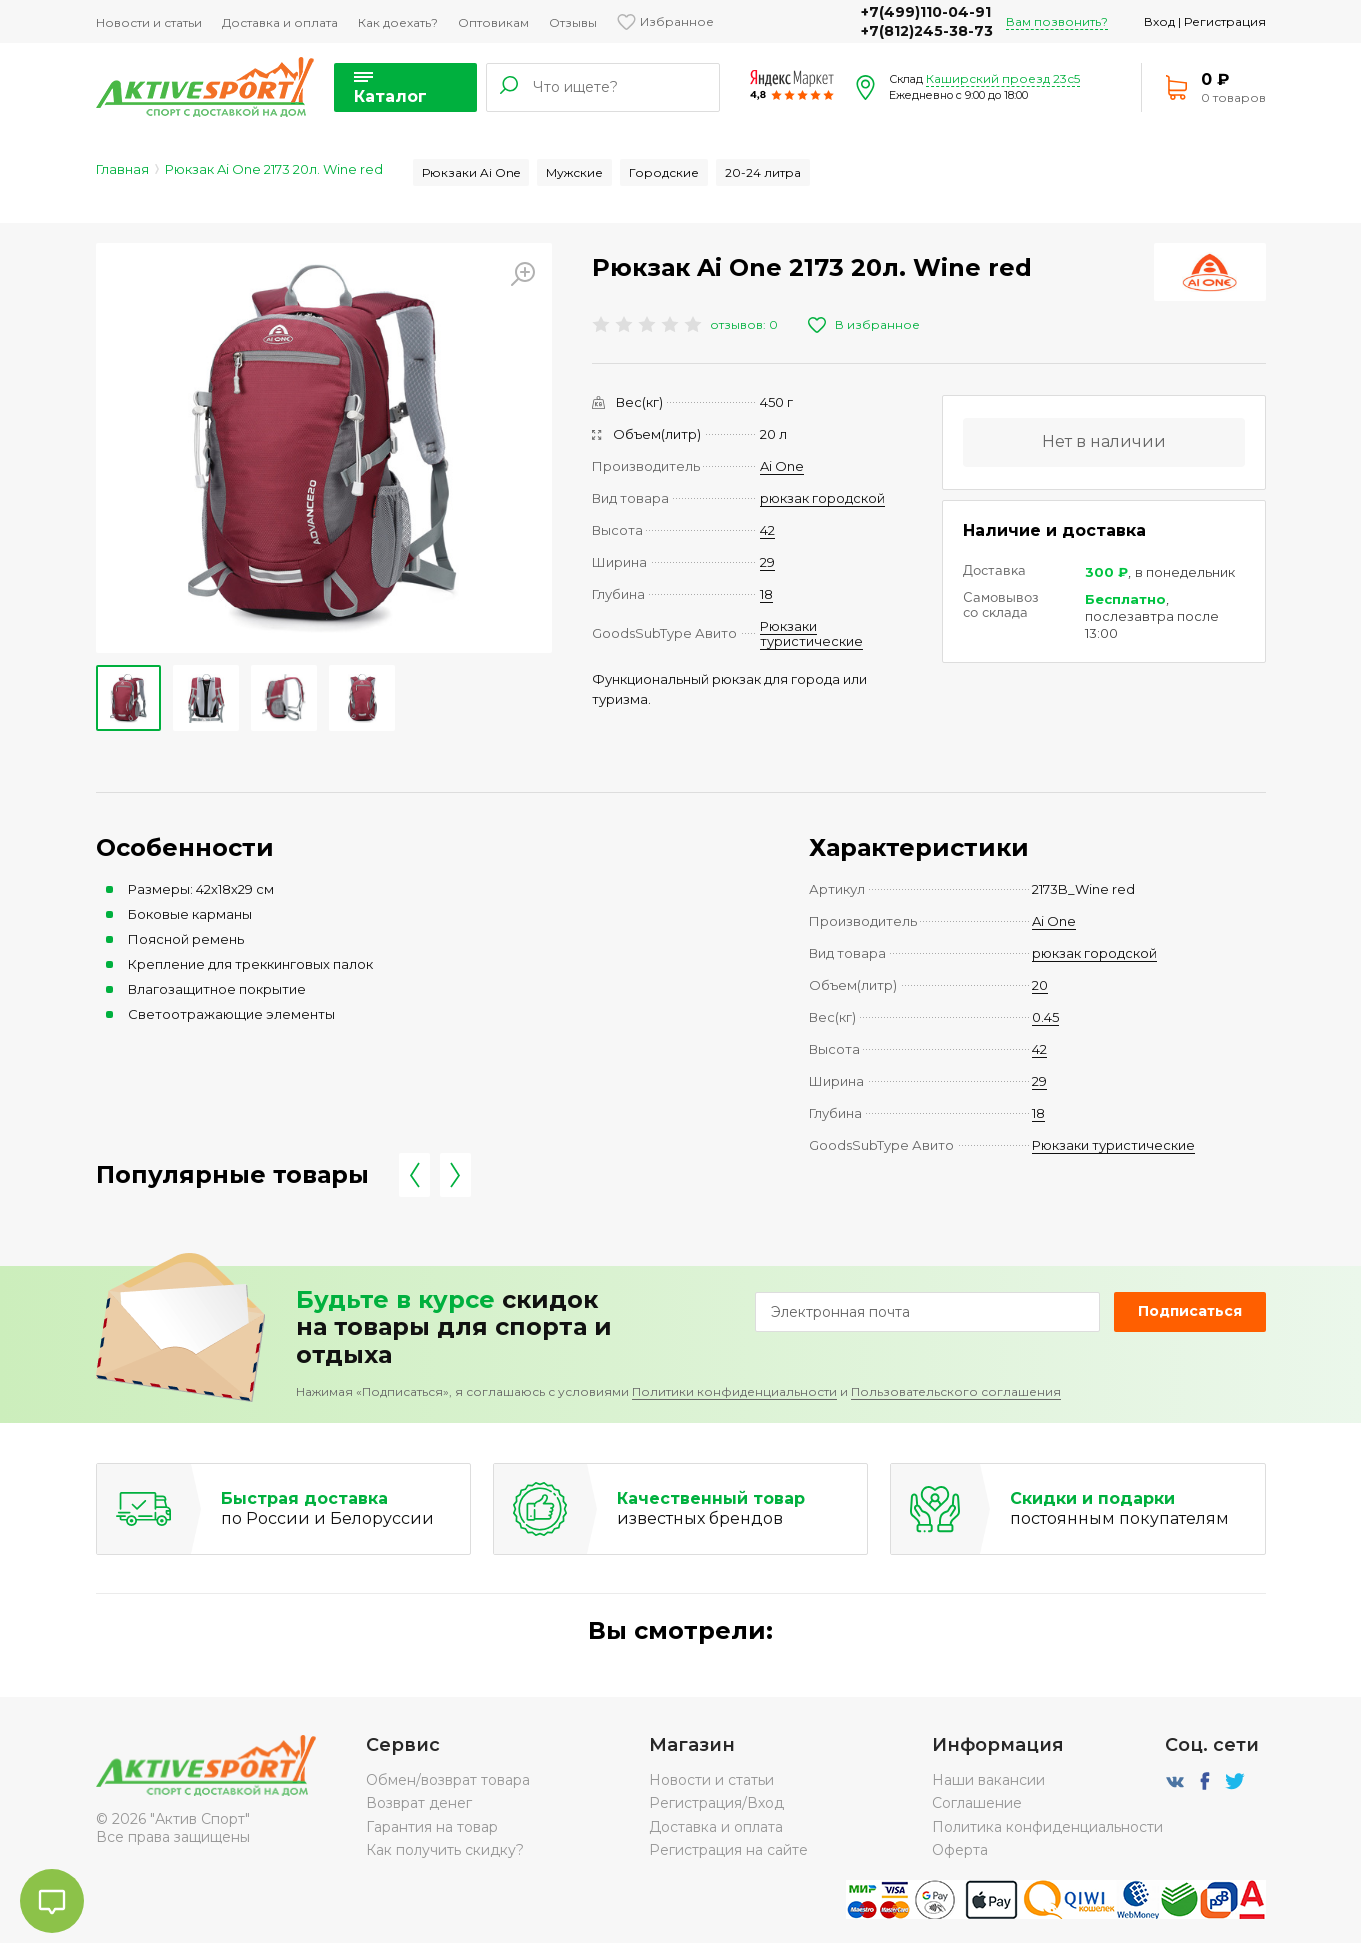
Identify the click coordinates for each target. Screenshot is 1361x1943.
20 (1040, 985)
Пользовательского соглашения (956, 1391)
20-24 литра (763, 172)
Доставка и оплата (280, 22)
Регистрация (1225, 21)
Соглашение (977, 1803)
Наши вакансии (988, 1780)
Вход (1159, 21)
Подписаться (1190, 1311)
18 (766, 594)
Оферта (960, 1850)
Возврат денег (419, 1803)
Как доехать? (398, 22)
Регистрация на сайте (728, 1850)
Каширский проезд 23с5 (1003, 78)
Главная (122, 169)
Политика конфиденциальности (1047, 1827)
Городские (664, 172)
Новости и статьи (149, 22)
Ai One (782, 466)
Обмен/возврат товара (448, 1780)
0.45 (1045, 1017)
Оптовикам (493, 22)
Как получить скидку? (445, 1850)
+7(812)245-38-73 (927, 31)
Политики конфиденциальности (734, 1391)
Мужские (574, 172)
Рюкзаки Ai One (471, 172)
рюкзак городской (822, 498)
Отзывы (573, 22)
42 (767, 530)
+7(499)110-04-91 (926, 12)
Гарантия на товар (432, 1827)
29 (767, 562)
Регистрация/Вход (716, 1803)
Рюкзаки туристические (811, 633)
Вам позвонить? (1057, 21)
